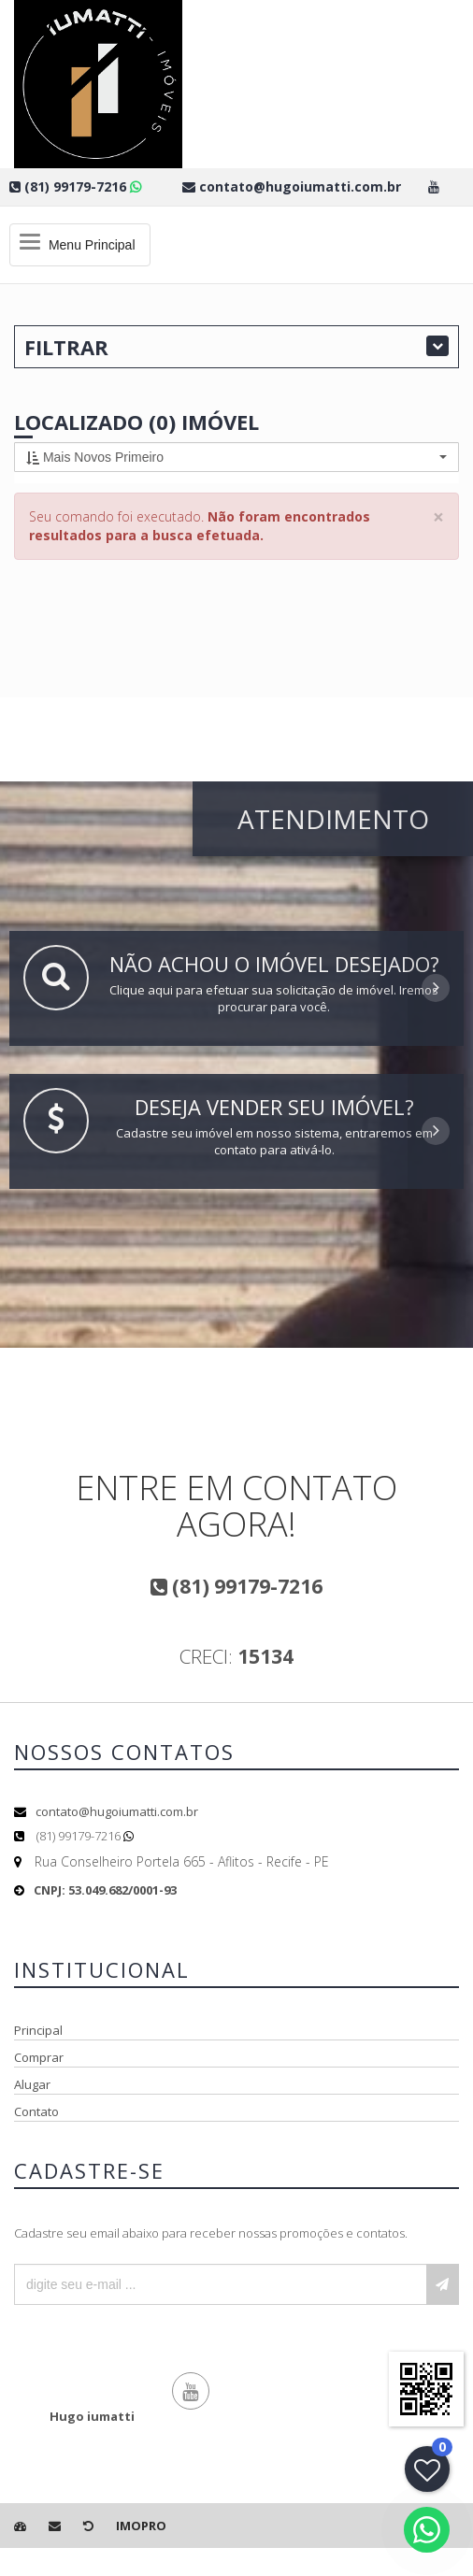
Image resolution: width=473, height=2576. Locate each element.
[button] (236, 457)
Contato (36, 2111)
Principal (38, 2030)
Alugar (32, 2084)
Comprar (39, 2057)
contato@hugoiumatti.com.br (117, 1811)
